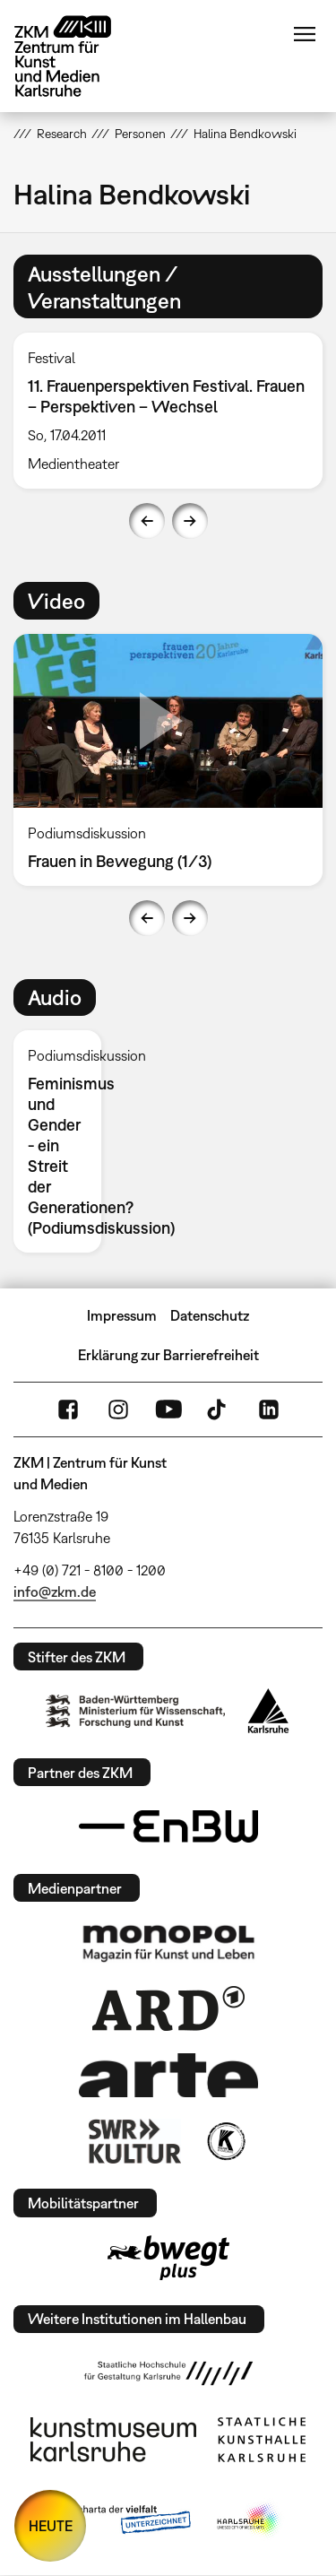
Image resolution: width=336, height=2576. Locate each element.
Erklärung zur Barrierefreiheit (168, 1355)
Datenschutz (209, 1315)
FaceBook (68, 1409)
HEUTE (51, 2526)
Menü (305, 34)
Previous (147, 521)
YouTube (168, 1409)
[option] (64, 1141)
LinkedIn (269, 1409)
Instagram (118, 1409)
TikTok (219, 1409)
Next (190, 521)
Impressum (122, 1315)
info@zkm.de (54, 1591)
